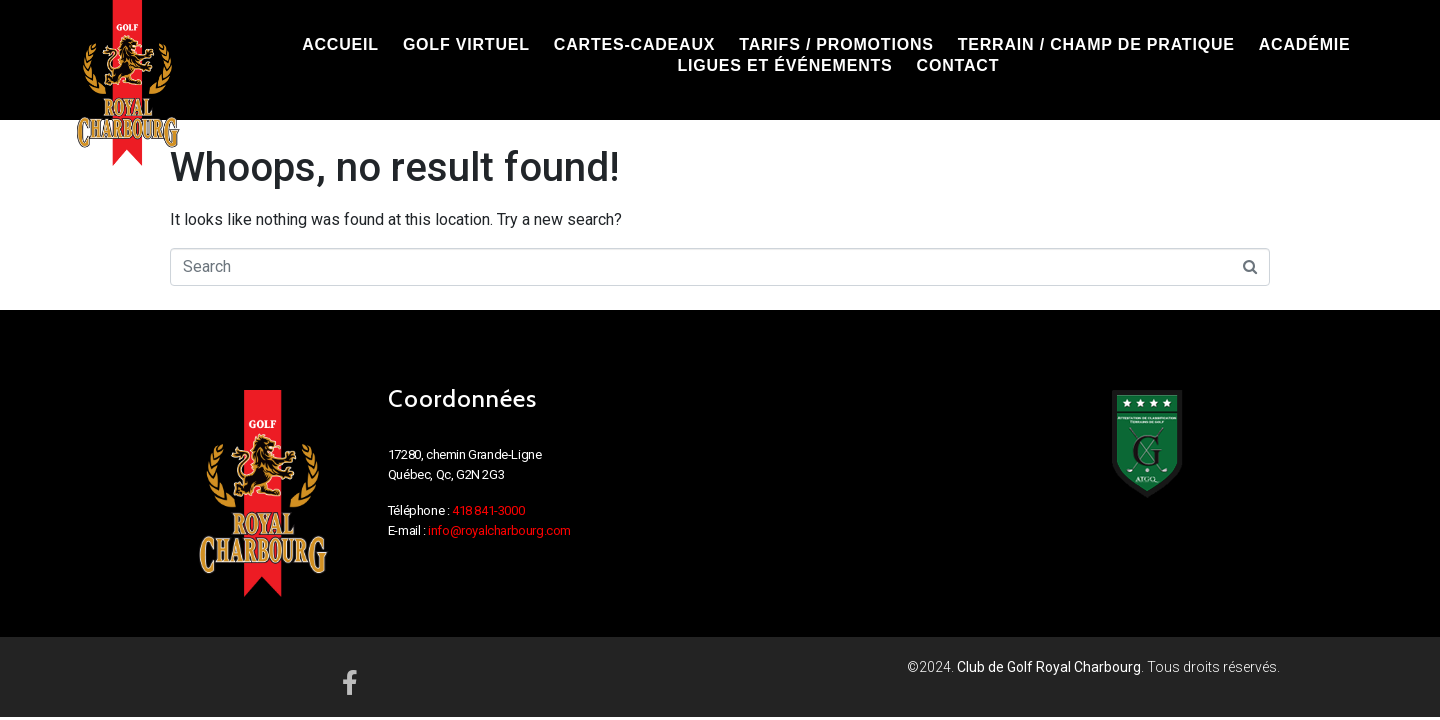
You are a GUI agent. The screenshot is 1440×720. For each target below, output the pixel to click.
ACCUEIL (340, 44)
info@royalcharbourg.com (499, 530)
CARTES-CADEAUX (634, 44)
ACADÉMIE (1305, 44)
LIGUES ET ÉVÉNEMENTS (784, 65)
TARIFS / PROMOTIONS (836, 44)
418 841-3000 (488, 510)
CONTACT (958, 65)
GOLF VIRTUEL (466, 44)
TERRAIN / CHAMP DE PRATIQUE (1096, 44)
